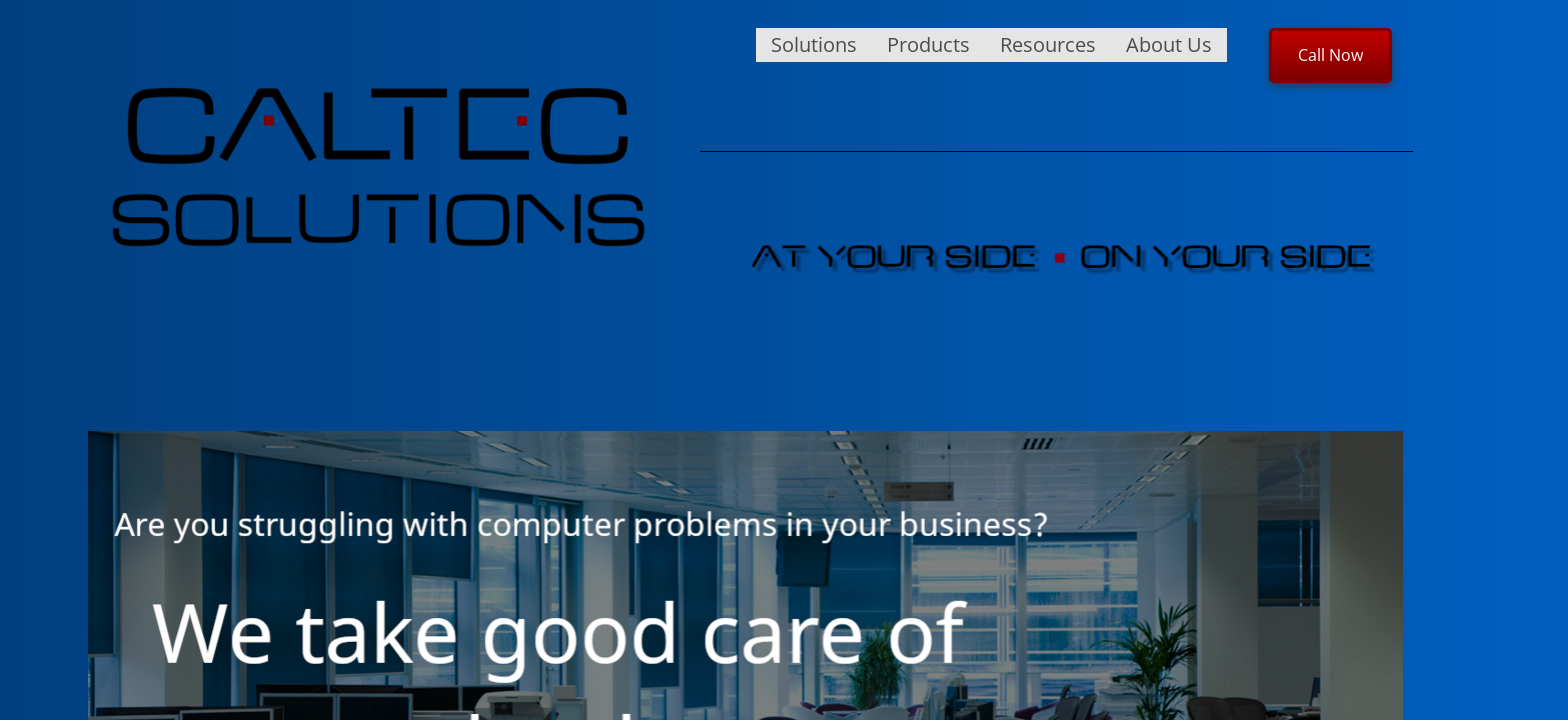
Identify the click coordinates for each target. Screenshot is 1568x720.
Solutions (814, 44)
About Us (1169, 44)
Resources (1048, 44)
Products (928, 44)
